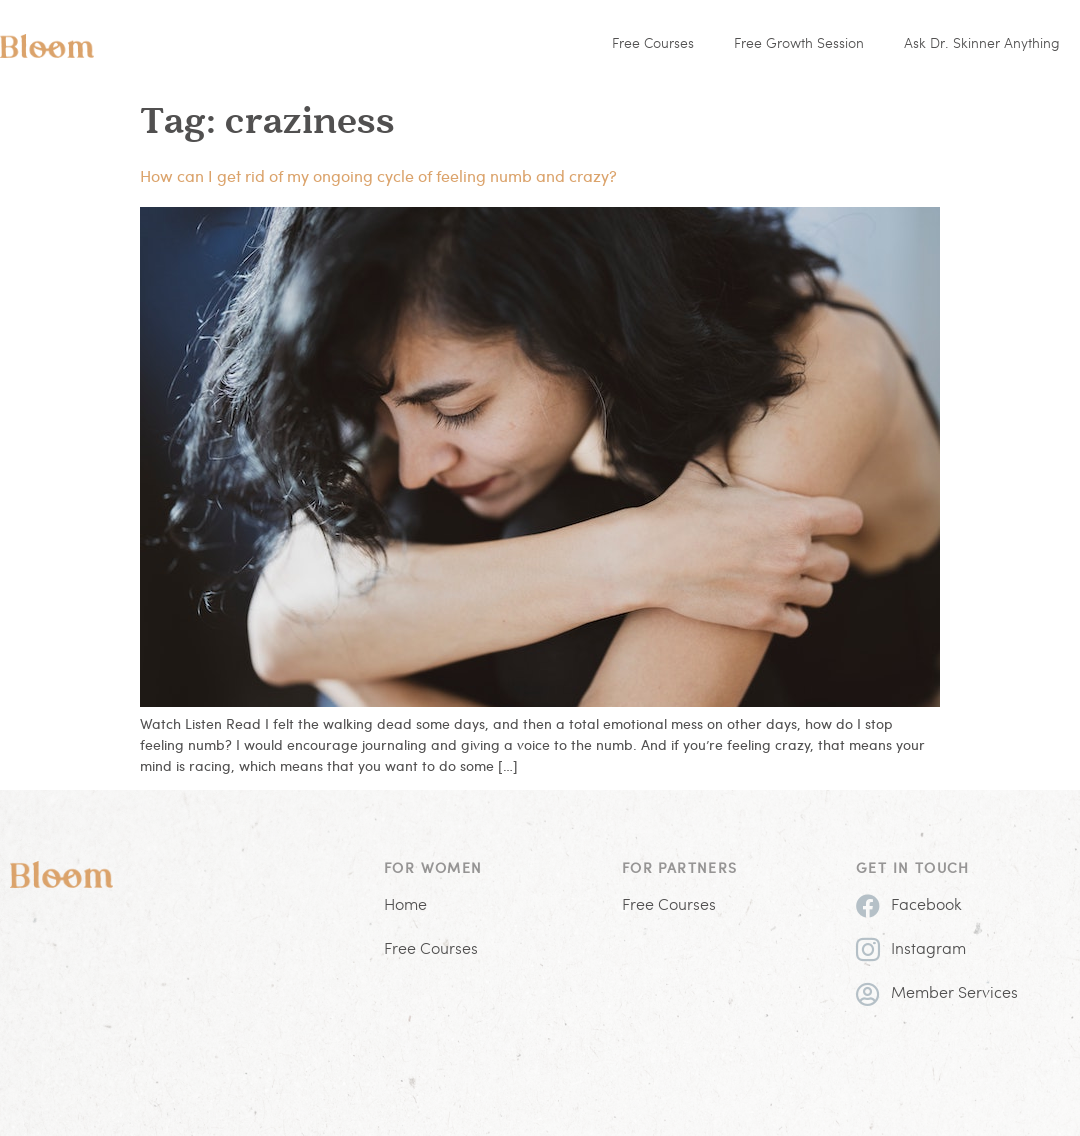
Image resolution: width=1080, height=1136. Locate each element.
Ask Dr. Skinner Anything (982, 44)
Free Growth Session (799, 44)
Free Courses (653, 44)
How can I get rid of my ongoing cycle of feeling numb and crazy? (378, 175)
